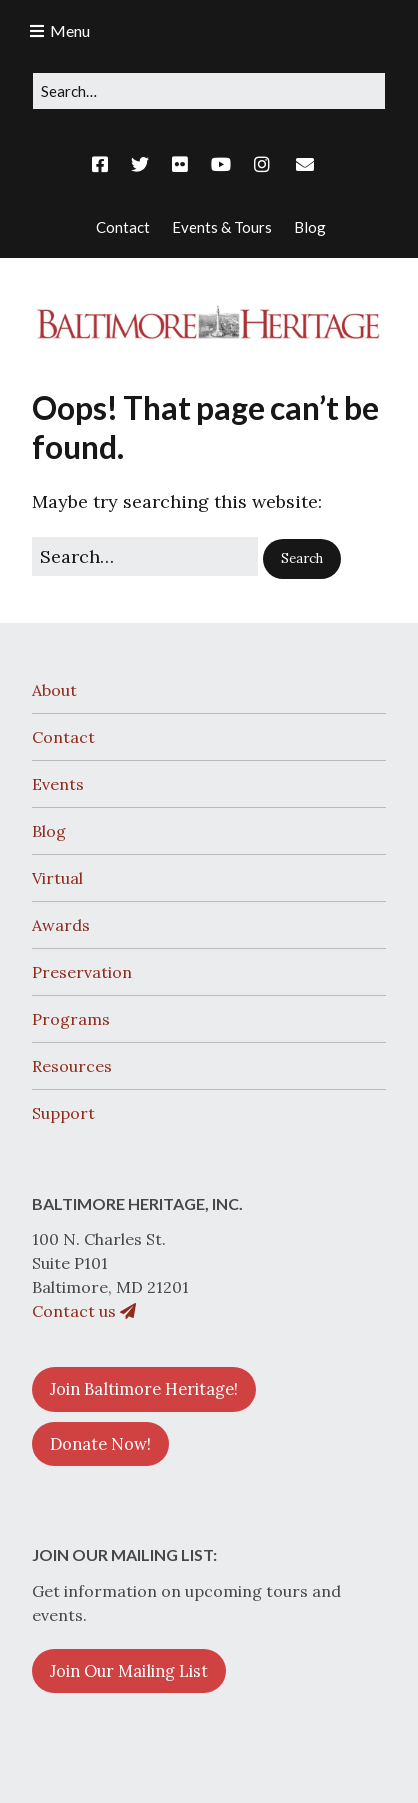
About (54, 690)
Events (58, 784)
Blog (49, 831)
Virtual (57, 878)
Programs (71, 1019)
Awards (61, 925)
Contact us (84, 1311)
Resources (72, 1066)
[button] (302, 559)
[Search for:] (209, 91)
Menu (70, 30)
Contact (63, 737)
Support (63, 1113)
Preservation (82, 972)
